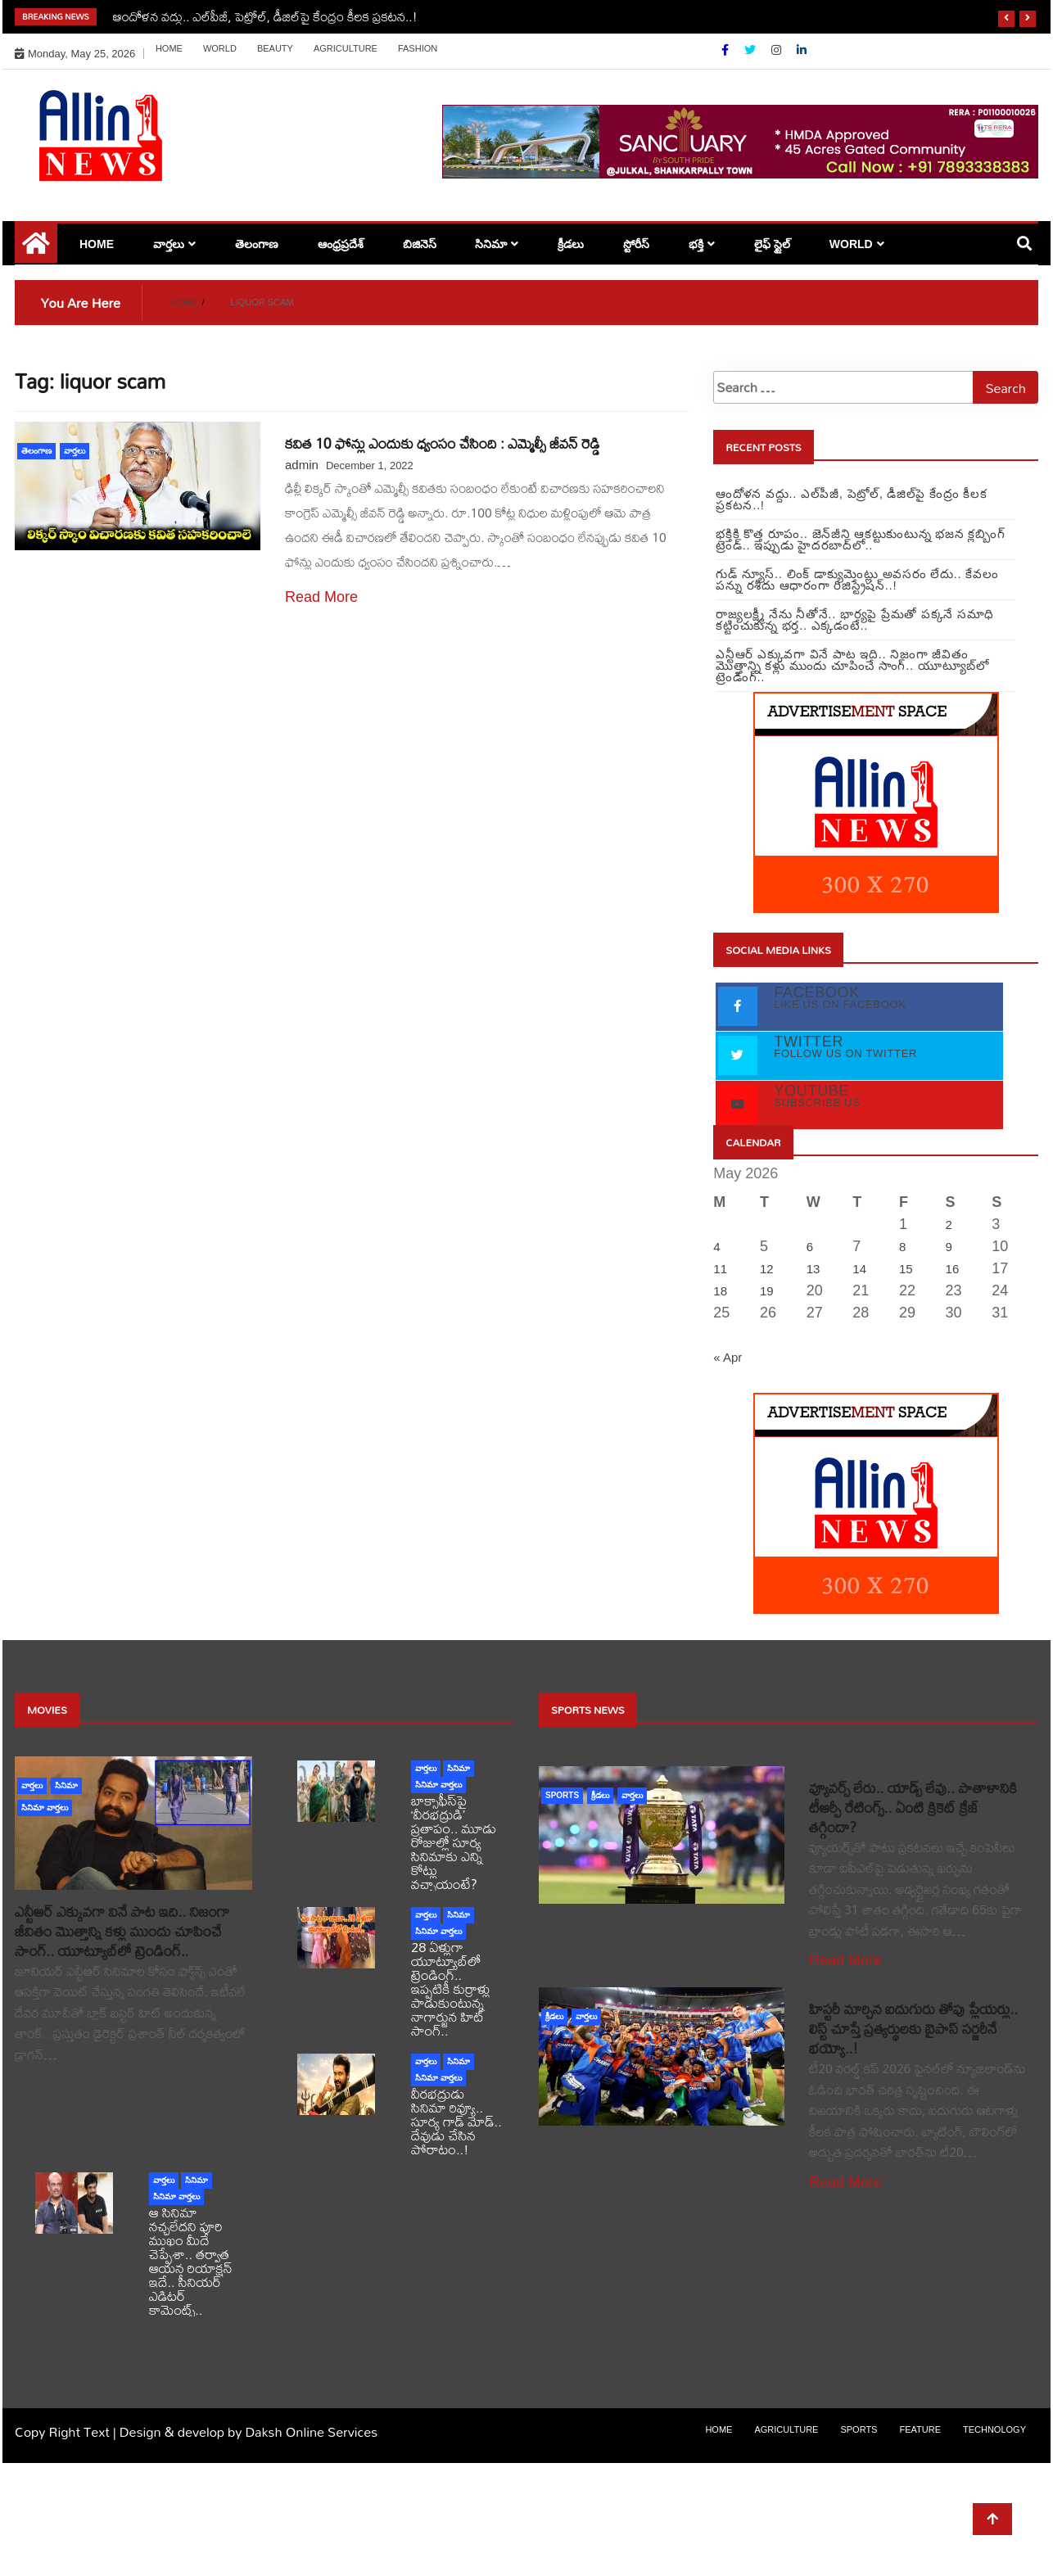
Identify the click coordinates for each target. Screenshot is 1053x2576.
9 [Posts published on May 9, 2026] (949, 1247)
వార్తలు (168, 244)
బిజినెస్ (419, 244)
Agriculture (345, 48)
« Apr (727, 1357)
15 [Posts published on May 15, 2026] (906, 1269)
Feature (920, 2429)
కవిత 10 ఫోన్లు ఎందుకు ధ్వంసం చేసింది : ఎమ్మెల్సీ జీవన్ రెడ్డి (442, 443)
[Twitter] (751, 49)
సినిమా (491, 244)
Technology (994, 2429)
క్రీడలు (571, 244)
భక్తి (696, 244)
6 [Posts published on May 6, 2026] (810, 1247)
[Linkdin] (802, 49)
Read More (321, 597)
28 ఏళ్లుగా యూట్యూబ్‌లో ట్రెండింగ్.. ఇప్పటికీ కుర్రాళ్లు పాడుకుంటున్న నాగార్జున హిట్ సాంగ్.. (450, 1988)
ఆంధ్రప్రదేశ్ (341, 244)
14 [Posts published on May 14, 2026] (859, 1269)
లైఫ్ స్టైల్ (772, 244)
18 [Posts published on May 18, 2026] (720, 1291)
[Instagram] (777, 49)
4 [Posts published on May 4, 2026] (716, 1247)
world (220, 48)
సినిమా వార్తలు (44, 1807)
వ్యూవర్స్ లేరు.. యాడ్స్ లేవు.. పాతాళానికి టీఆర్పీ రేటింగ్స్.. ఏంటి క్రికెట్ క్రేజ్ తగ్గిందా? (913, 1808)
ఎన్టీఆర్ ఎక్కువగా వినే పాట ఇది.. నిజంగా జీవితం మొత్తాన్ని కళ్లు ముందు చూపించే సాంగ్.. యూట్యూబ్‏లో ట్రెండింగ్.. (122, 1931)
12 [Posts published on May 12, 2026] (767, 1269)
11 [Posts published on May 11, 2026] (720, 1269)
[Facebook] (726, 49)
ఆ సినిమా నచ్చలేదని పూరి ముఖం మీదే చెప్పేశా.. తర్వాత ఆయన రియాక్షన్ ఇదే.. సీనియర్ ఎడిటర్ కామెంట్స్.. (191, 2261)
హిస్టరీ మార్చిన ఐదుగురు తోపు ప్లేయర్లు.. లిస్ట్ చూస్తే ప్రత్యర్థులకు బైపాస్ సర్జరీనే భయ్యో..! (913, 2029)
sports (562, 1795)
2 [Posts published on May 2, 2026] (949, 1225)
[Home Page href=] (36, 249)
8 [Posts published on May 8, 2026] (902, 1247)
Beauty (275, 48)
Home (169, 48)
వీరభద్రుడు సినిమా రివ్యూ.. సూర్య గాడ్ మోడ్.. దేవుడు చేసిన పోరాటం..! (456, 2121)
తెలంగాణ (256, 244)
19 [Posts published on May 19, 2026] (767, 1291)
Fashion (417, 48)
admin (302, 465)
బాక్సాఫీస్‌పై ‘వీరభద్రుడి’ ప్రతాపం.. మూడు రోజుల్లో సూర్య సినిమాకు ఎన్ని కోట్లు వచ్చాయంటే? (453, 1842)
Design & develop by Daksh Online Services (248, 2431)
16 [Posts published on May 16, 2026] (953, 1269)
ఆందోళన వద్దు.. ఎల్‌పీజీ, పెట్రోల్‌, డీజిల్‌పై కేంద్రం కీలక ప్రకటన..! (265, 16)
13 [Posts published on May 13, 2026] (813, 1269)
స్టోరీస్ (636, 244)
